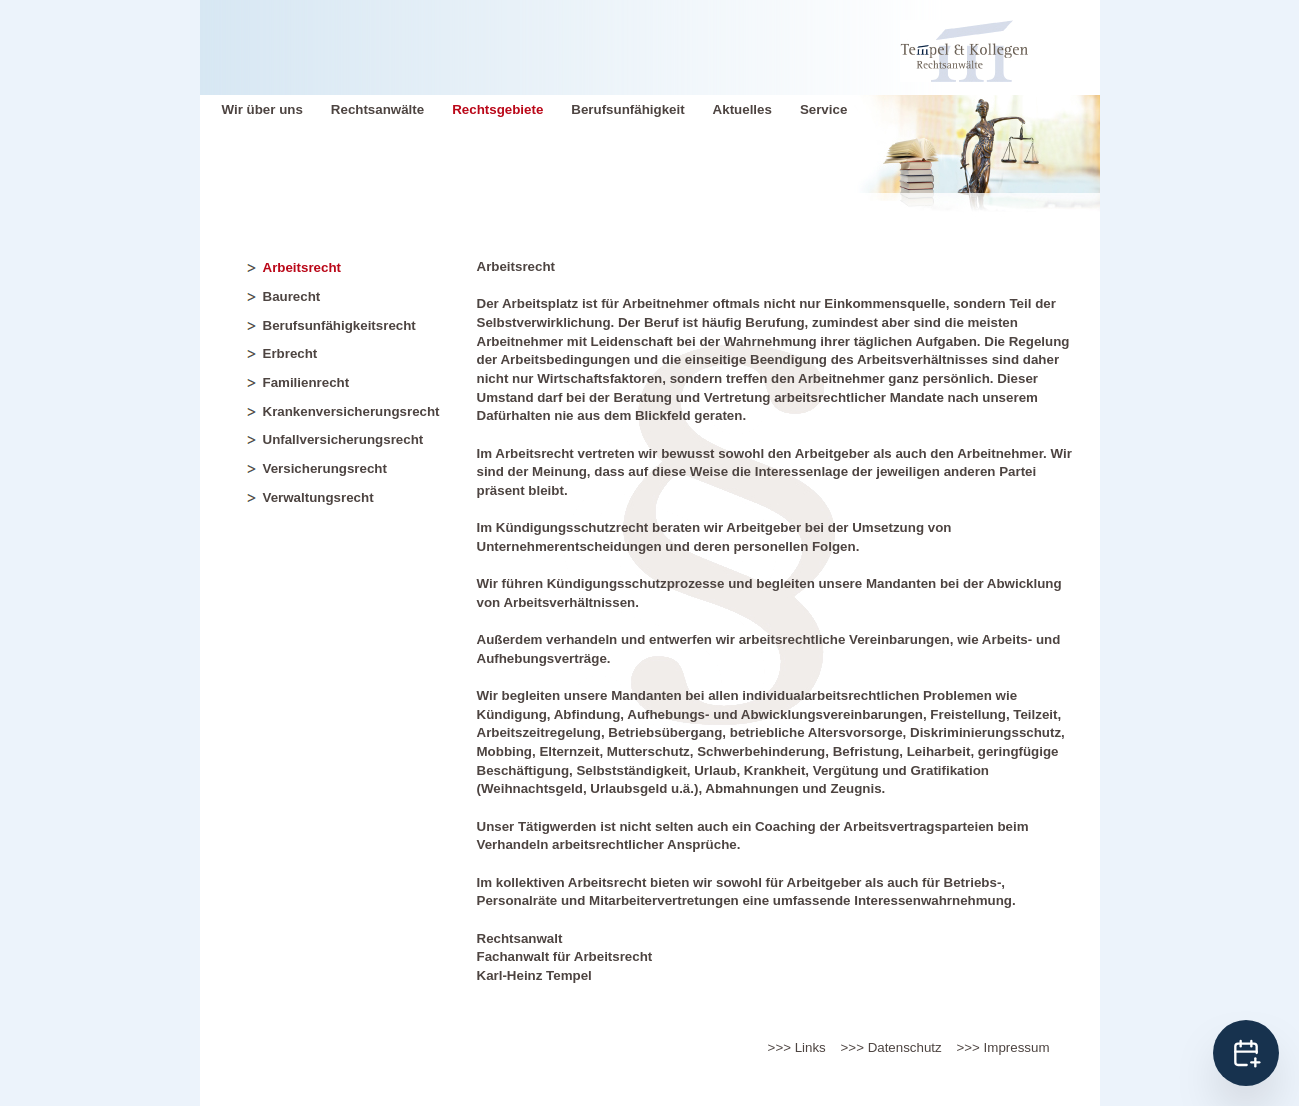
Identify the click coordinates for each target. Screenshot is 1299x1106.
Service (823, 109)
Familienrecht (306, 382)
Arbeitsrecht (302, 267)
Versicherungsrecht (325, 468)
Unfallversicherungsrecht (343, 439)
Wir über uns (262, 109)
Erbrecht (290, 353)
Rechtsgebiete (497, 109)
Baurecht (292, 296)
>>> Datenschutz (891, 1047)
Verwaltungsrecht (318, 497)
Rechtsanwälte (377, 109)
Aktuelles (742, 109)
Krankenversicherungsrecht (351, 411)
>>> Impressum (1003, 1047)
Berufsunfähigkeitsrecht (339, 325)
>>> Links (797, 1047)
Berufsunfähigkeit (627, 109)
